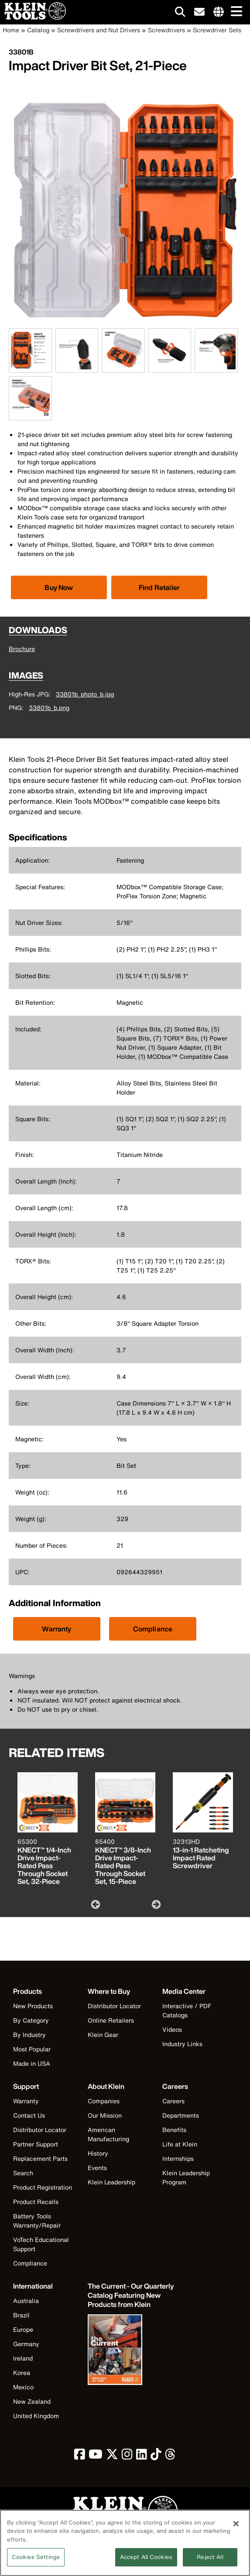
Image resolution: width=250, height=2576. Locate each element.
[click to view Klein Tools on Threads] (170, 2456)
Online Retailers (111, 2020)
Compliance (153, 1629)
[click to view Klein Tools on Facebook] (79, 2456)
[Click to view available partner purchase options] (59, 587)
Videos (172, 2029)
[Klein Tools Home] (33, 17)
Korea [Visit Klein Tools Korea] (21, 2372)
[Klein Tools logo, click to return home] (125, 2511)
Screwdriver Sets (217, 29)
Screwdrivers (166, 29)
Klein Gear (103, 2034)
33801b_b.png (49, 707)
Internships (178, 2158)
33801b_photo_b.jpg (85, 694)
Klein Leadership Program (186, 2177)
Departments (180, 2115)
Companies (104, 2100)
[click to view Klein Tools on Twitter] (112, 2456)
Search (23, 2172)
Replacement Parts (40, 2158)
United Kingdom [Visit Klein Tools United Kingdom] (36, 2415)
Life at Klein (179, 2144)
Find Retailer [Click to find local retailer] (159, 587)
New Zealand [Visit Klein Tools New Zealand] (32, 2401)
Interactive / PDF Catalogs (186, 2010)
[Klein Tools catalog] (131, 2295)
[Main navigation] (234, 12)
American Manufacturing (108, 2134)
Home (11, 29)
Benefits (174, 2129)
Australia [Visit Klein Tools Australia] (26, 2300)
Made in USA (31, 2063)
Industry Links (182, 2043)
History (98, 2153)
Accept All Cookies (146, 2562)
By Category (31, 2020)
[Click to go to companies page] (218, 12)
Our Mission (105, 2115)
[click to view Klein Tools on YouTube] (96, 2456)
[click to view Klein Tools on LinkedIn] (141, 2456)
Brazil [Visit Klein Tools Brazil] (21, 2315)
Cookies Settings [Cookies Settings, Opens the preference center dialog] (36, 2562)
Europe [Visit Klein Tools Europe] (23, 2329)
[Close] (236, 2528)
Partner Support (35, 2144)
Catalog (38, 29)
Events (97, 2167)
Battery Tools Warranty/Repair (37, 2220)
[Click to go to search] (180, 13)
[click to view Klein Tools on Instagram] (127, 2456)
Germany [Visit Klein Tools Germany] (26, 2343)
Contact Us (29, 2115)
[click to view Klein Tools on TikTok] (156, 2456)
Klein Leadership (111, 2182)
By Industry (29, 2034)
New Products (33, 2005)
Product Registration (42, 2187)
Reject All (210, 2562)
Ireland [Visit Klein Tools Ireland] (23, 2358)
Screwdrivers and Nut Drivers (98, 29)
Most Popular (32, 2049)
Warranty (56, 1629)
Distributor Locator (114, 2005)
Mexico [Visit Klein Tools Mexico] (23, 2387)
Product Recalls (35, 2201)
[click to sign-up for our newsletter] (199, 12)
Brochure (22, 648)
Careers (173, 2100)
